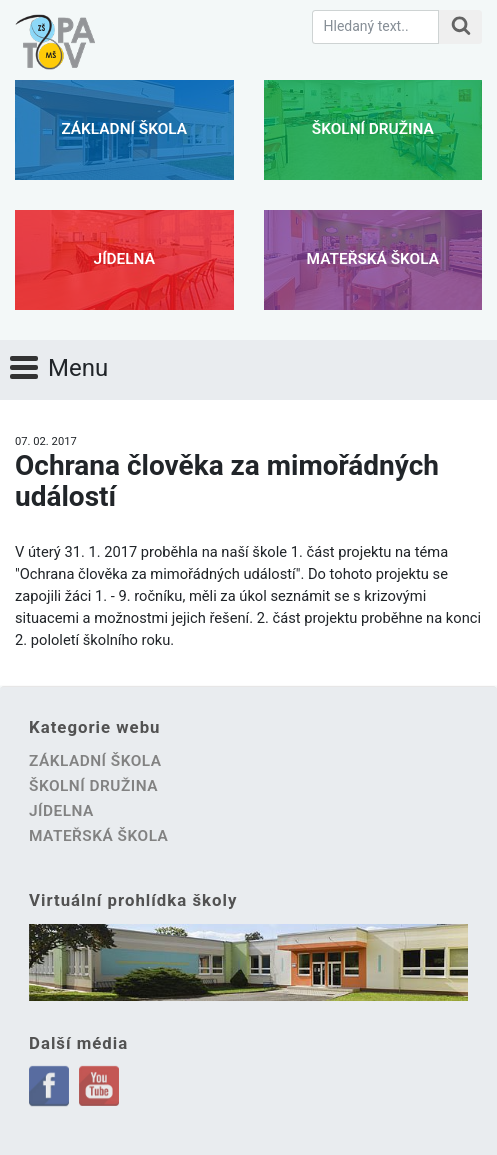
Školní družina (373, 129)
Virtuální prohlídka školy (133, 900)
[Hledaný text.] (375, 27)
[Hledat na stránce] (460, 27)
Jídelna (124, 259)
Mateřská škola (373, 259)
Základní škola (124, 129)
